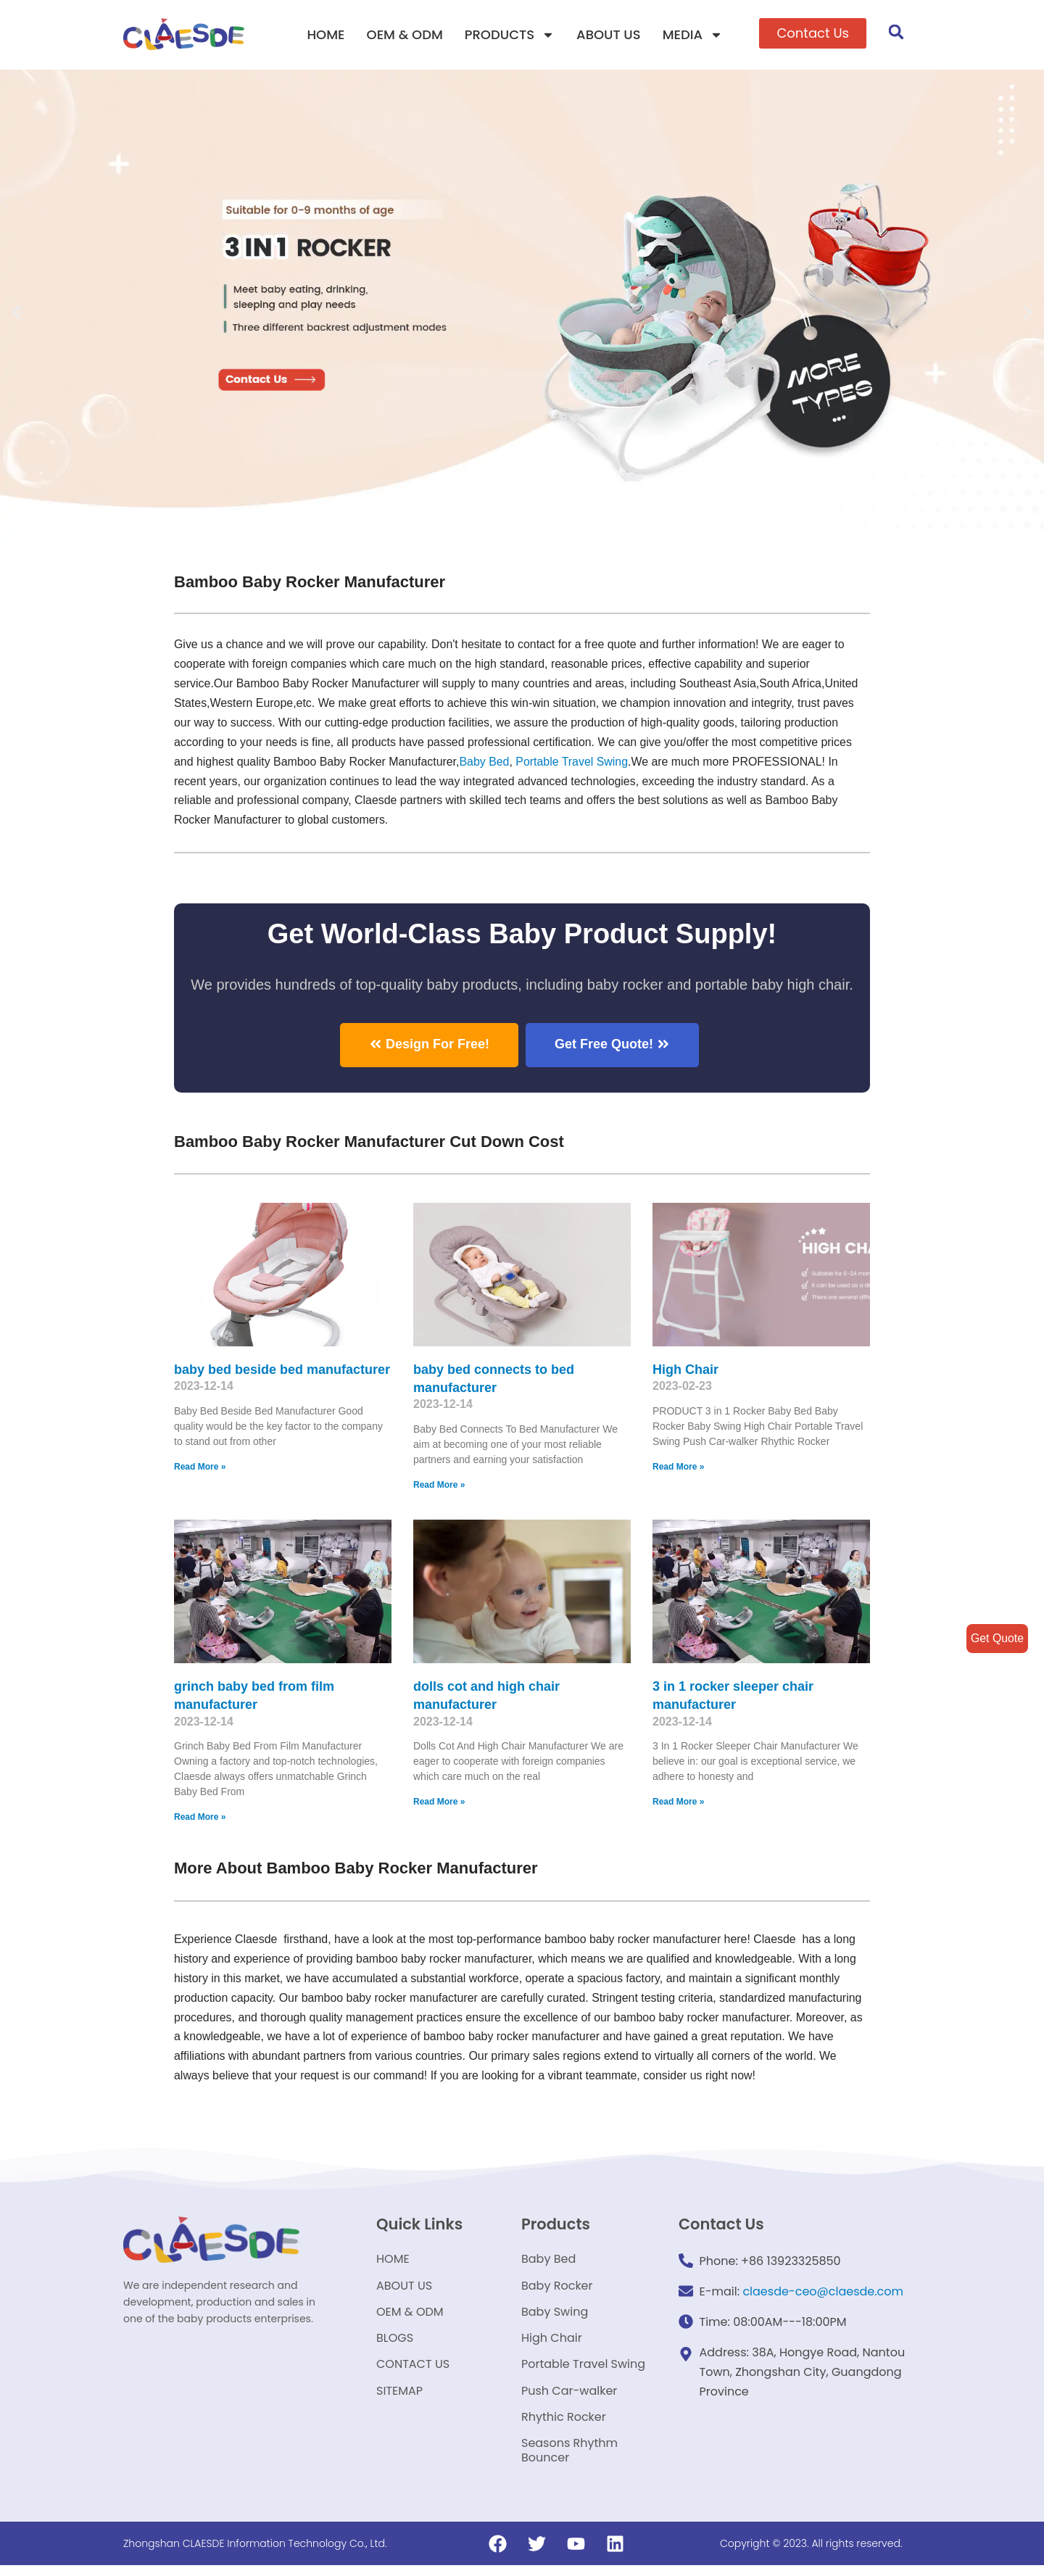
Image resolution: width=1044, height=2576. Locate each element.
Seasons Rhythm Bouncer (569, 2460)
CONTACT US (413, 2370)
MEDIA (693, 35)
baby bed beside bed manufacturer (282, 1369)
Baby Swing (554, 2315)
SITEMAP (399, 2398)
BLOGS (394, 2343)
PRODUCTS (510, 35)
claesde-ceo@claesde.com (822, 2292)
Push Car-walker (569, 2398)
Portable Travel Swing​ (574, 761)
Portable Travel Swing (583, 2370)
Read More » (199, 1467)
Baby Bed (486, 761)
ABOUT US (608, 34)
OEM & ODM (405, 34)
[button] (812, 33)
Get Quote (997, 1638)
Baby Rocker (557, 2287)
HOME (325, 34)
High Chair (685, 1369)
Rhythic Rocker (563, 2425)
